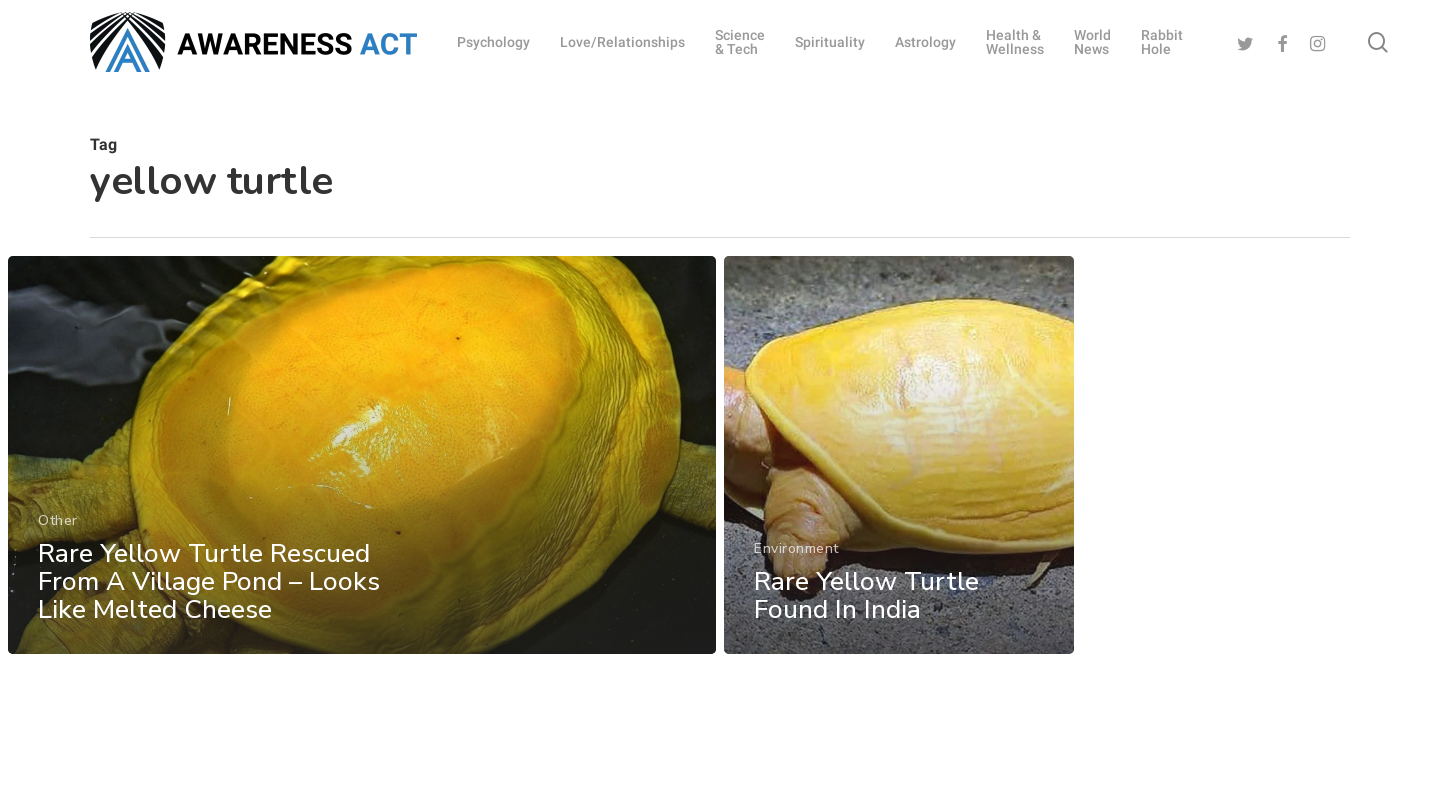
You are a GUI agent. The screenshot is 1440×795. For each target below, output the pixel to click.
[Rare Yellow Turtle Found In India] (899, 467)
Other (58, 524)
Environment (796, 560)
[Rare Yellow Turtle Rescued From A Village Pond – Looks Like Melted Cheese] (362, 459)
